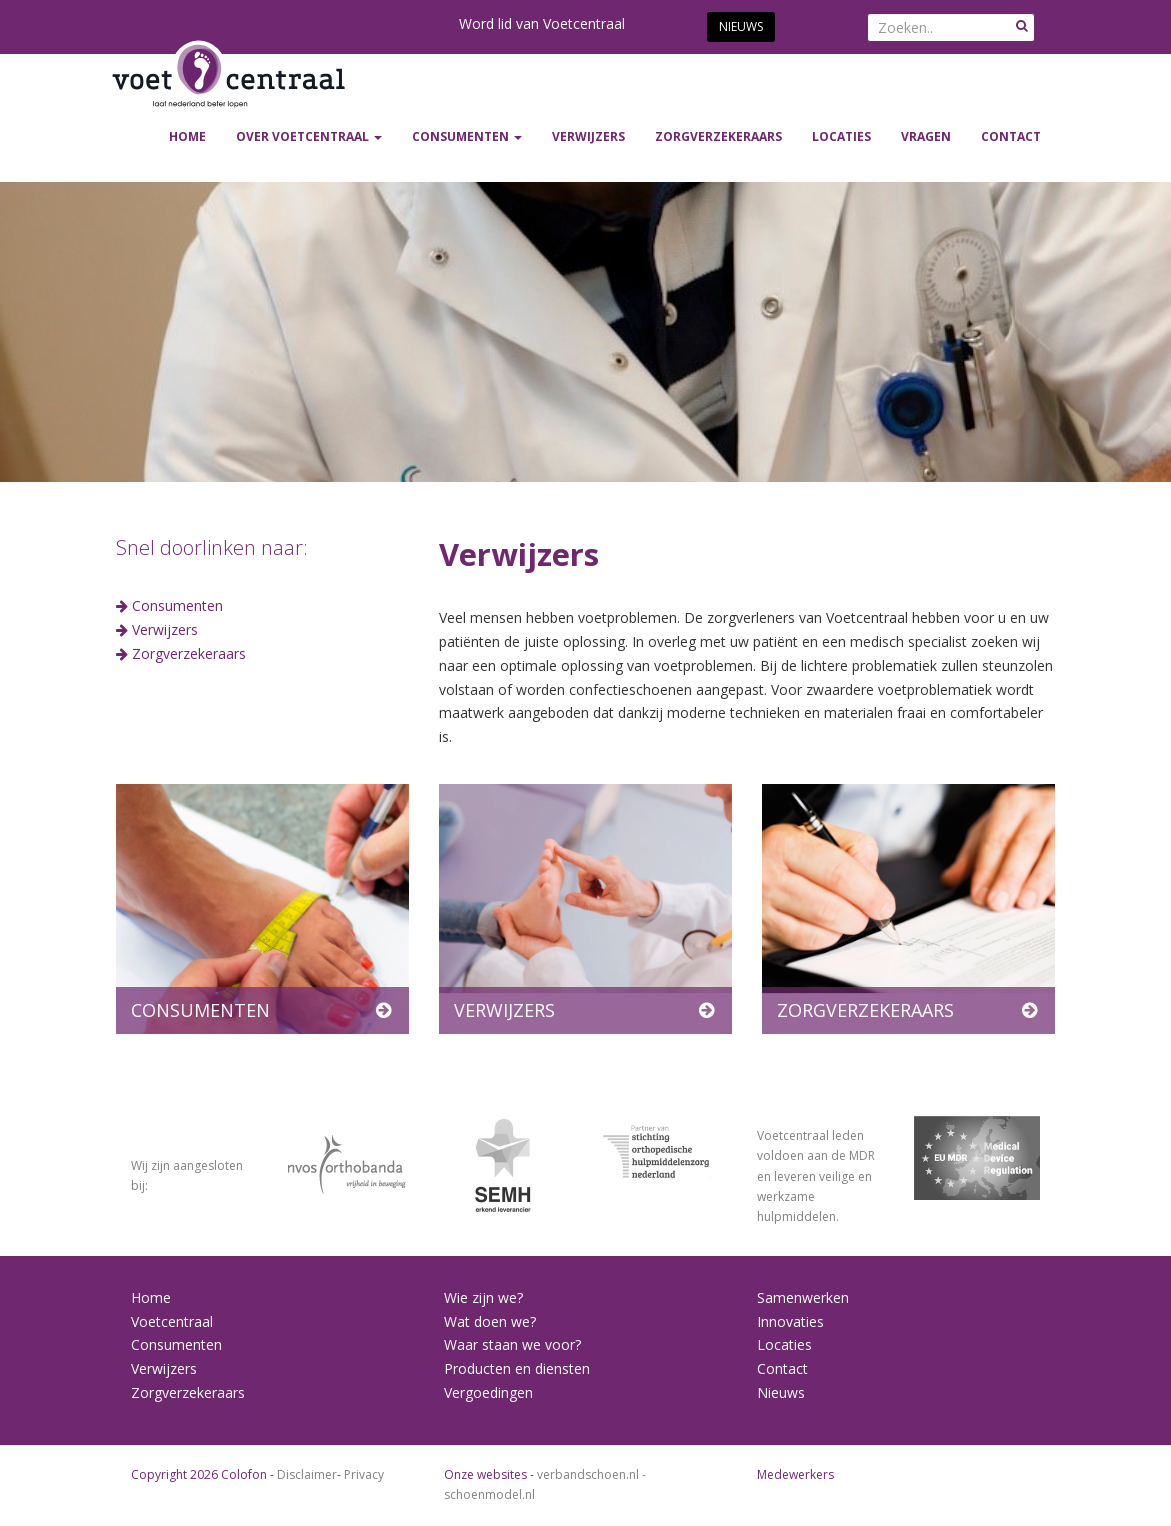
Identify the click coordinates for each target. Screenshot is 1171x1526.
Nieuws (741, 26)
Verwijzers (165, 629)
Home (187, 136)
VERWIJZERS (588, 136)
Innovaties (790, 1321)
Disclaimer (307, 1474)
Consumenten (177, 605)
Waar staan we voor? (512, 1344)
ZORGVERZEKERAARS (718, 136)
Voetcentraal (172, 1321)
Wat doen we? (490, 1321)
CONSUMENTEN (467, 136)
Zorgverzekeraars (189, 653)
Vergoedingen (488, 1392)
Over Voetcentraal (309, 136)
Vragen (926, 136)
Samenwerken (803, 1297)
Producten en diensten (517, 1368)
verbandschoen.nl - (591, 1474)
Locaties (841, 136)
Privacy (364, 1474)
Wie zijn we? (483, 1297)
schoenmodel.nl (489, 1494)
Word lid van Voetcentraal (542, 23)
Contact (1011, 136)
